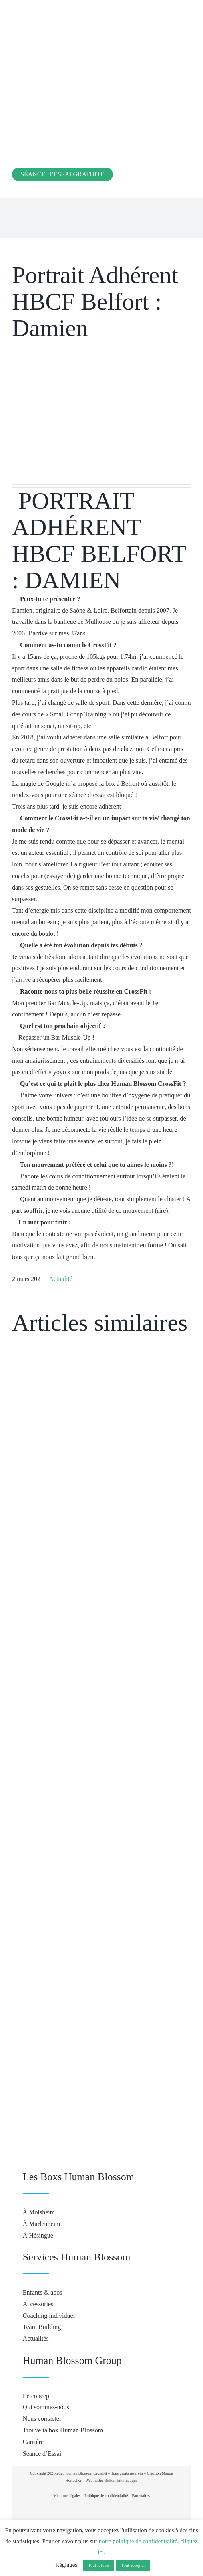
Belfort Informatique (121, 2480)
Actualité (60, 1278)
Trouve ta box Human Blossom (63, 2430)
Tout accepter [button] (133, 2565)
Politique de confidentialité (106, 2495)
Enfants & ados (42, 2292)
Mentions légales (66, 2495)
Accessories (38, 2304)
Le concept (37, 2395)
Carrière (33, 2441)
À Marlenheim (41, 2223)
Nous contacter (42, 2418)
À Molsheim (39, 2212)
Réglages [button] (66, 2565)
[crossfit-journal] (100, 2506)
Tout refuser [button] (98, 2565)
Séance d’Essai (42, 2453)
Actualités (36, 2338)
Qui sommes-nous (46, 2407)
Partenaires (140, 2495)
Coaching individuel (49, 2315)
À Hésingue (38, 2235)
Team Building (42, 2326)
